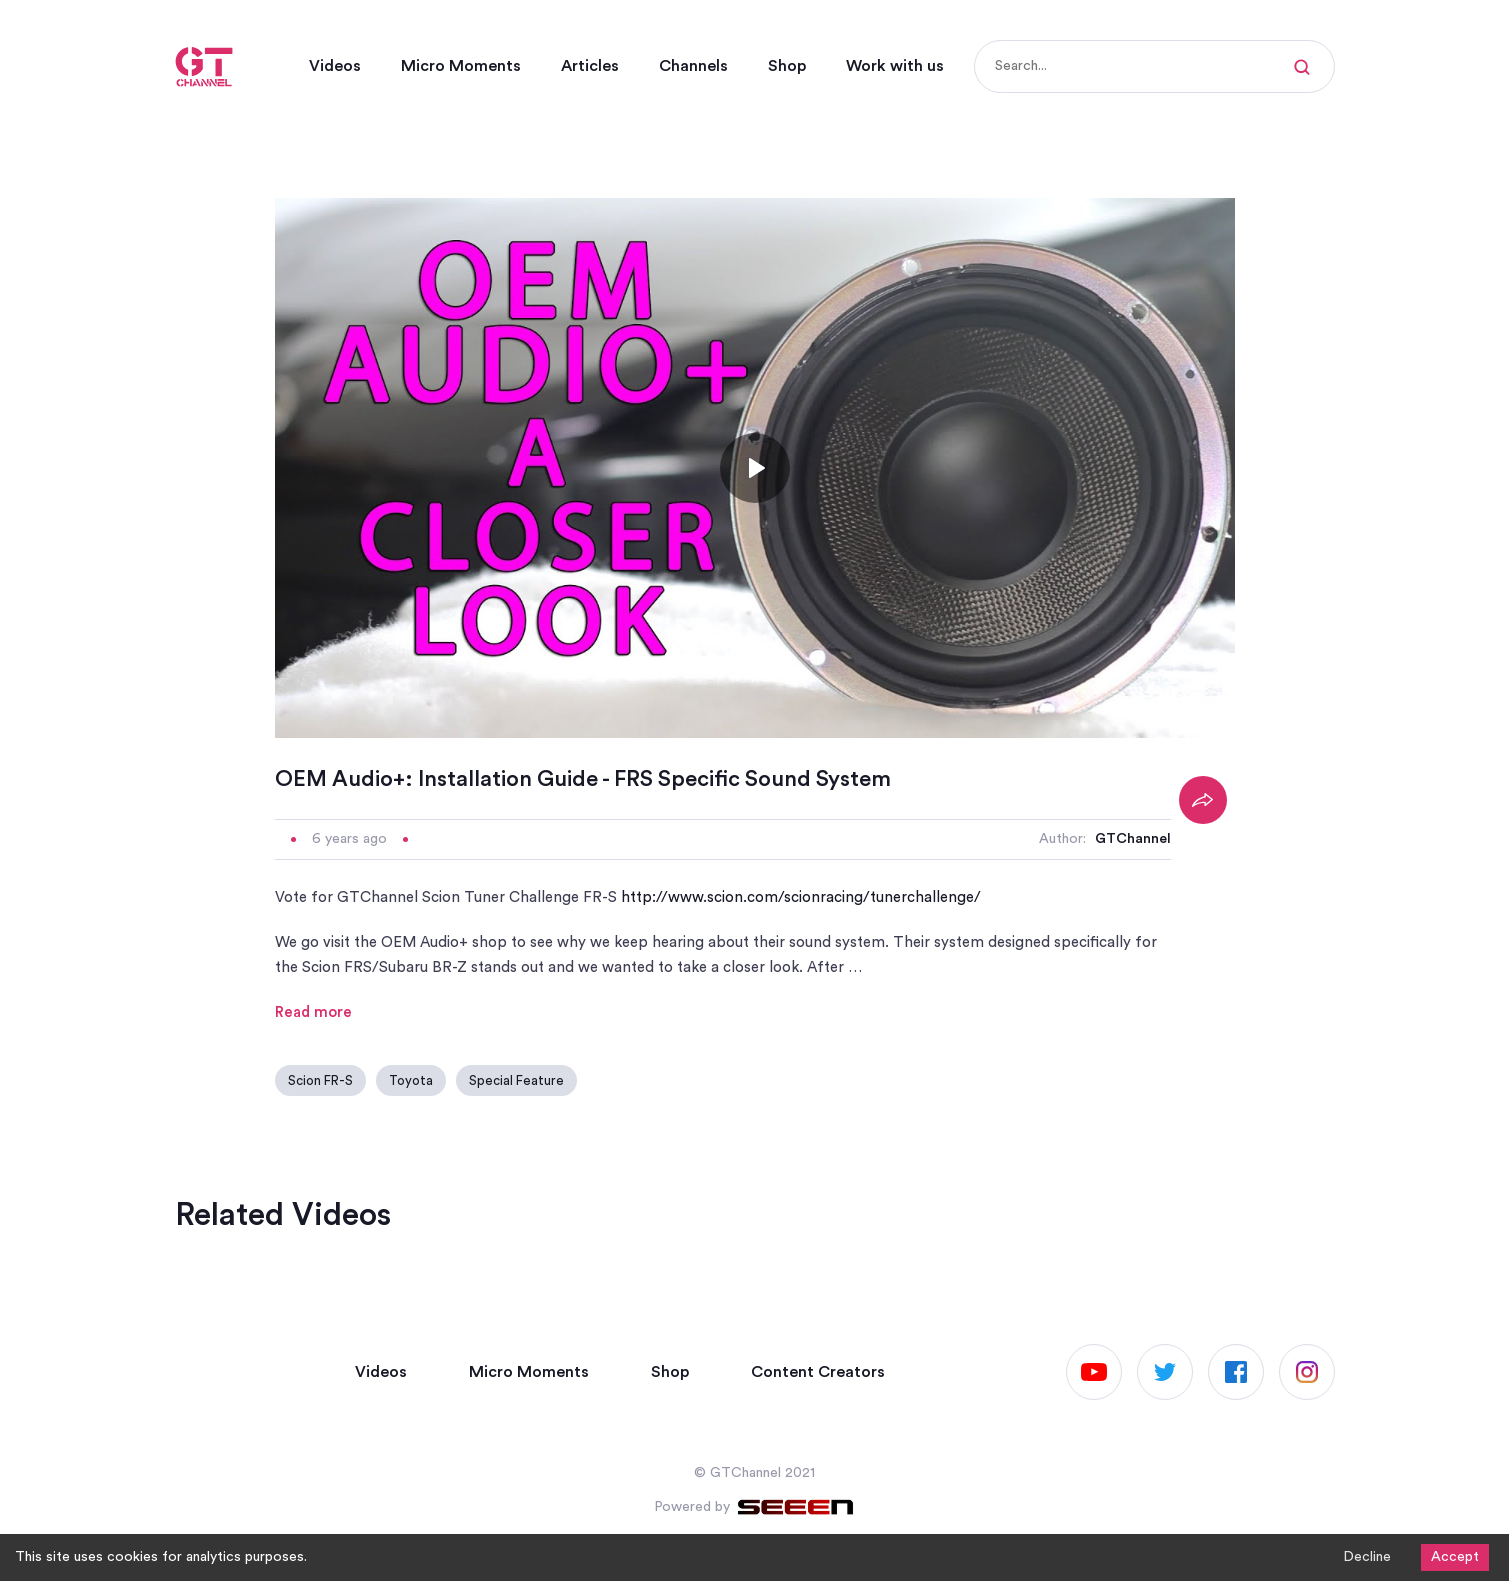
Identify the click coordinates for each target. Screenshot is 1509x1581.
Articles (590, 66)
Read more (313, 1012)
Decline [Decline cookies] (1367, 1557)
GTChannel (1133, 839)
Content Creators (818, 1372)
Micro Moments (461, 66)
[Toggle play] (755, 468)
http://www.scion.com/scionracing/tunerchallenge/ (801, 897)
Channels (693, 66)
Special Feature (516, 1080)
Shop (787, 66)
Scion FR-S (320, 1080)
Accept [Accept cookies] (1455, 1557)
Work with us (895, 66)
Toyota (411, 1080)
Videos (335, 66)
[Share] (1203, 800)
